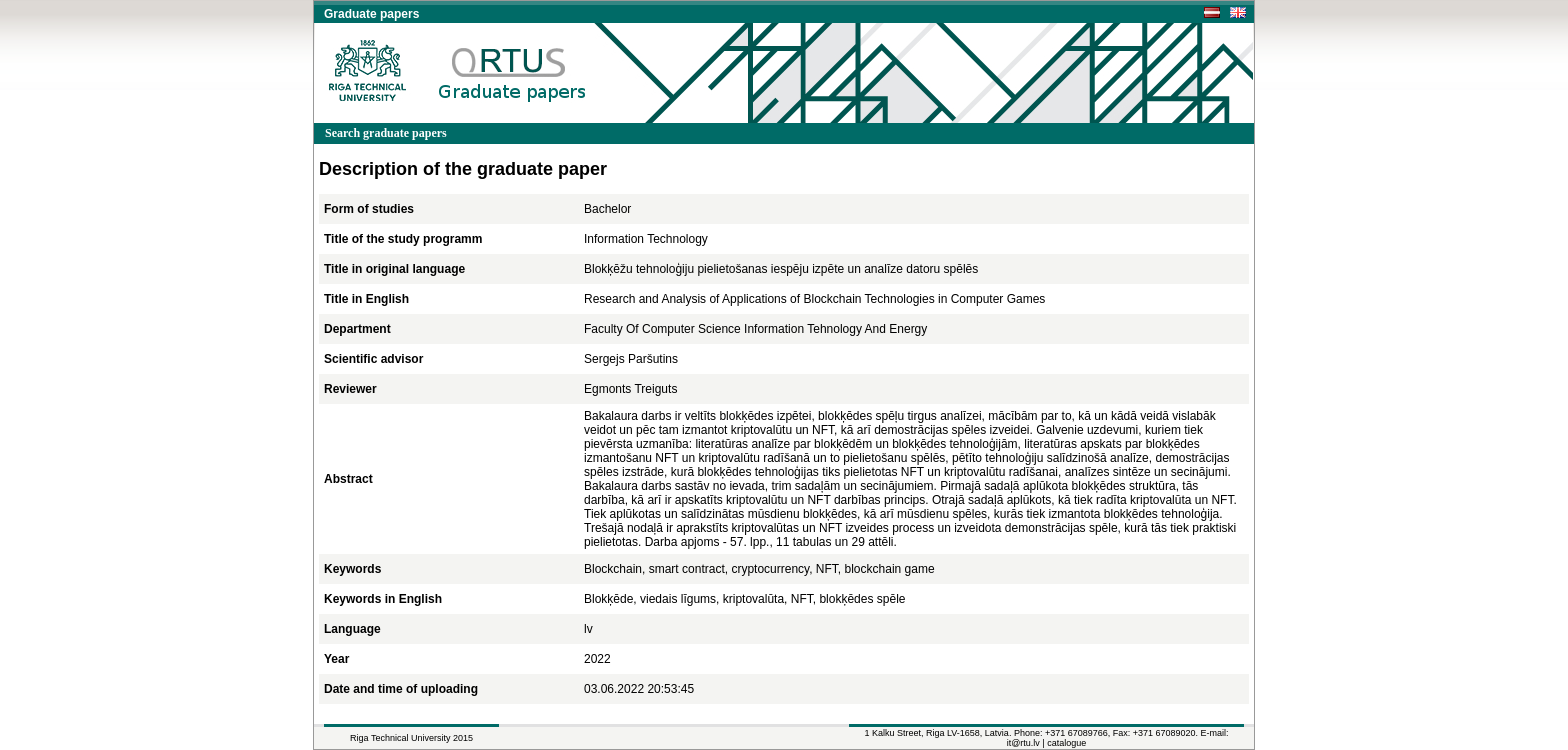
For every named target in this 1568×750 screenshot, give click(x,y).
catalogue (1066, 743)
